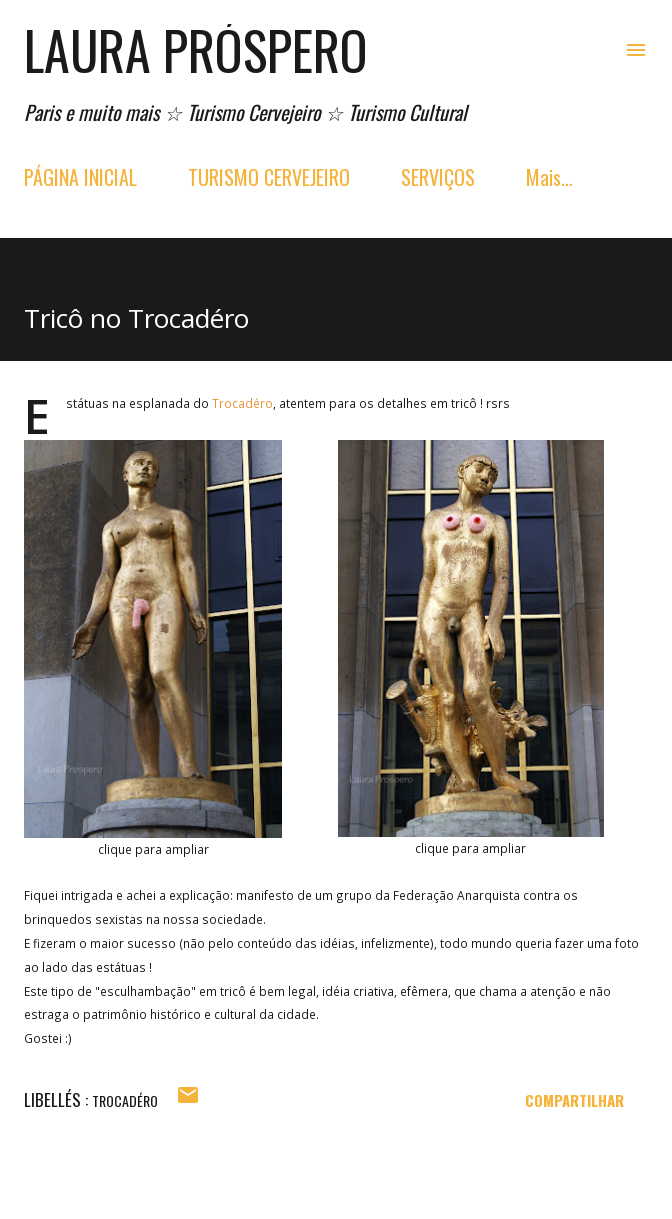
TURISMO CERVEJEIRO (269, 177)
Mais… (549, 177)
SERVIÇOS (438, 177)
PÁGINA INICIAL (80, 177)
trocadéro (125, 1100)
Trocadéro (242, 403)
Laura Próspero (196, 49)
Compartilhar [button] (574, 1100)
